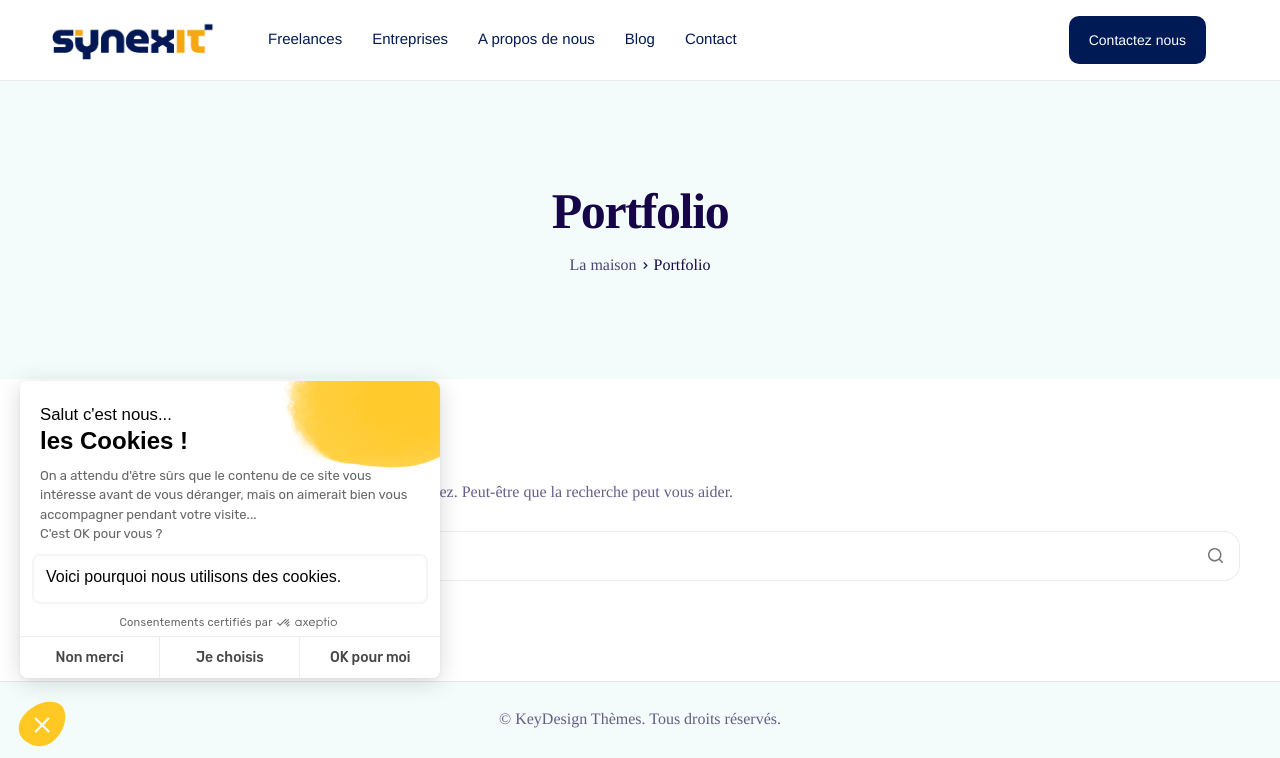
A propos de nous (536, 40)
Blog (640, 40)
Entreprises (410, 40)
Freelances (305, 40)
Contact (711, 40)
